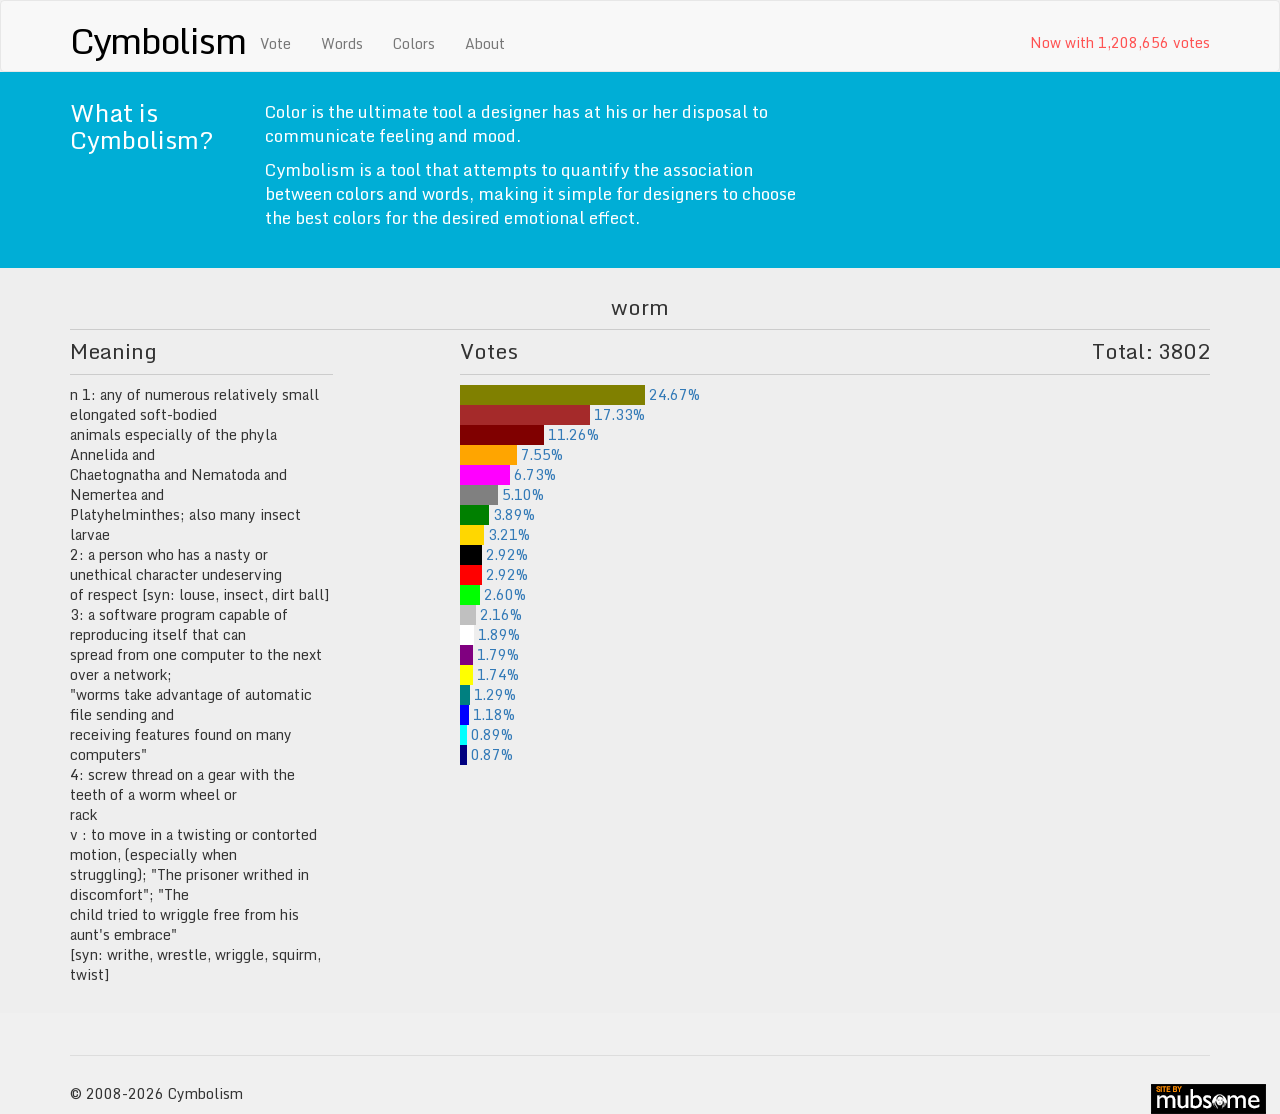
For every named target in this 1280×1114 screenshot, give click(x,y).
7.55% (511, 454)
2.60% (493, 594)
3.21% (495, 534)
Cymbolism (157, 40)
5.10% (502, 494)
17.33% (552, 414)
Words (342, 43)
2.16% (491, 614)
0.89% (486, 734)
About (485, 43)
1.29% (488, 694)
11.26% (529, 434)
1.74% (489, 674)
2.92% (494, 554)
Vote (275, 43)
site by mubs (1208, 1099)
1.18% (487, 714)
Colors (414, 43)
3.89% (497, 514)
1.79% (489, 654)
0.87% (486, 754)
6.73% (508, 474)
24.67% (580, 394)
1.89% (490, 634)
